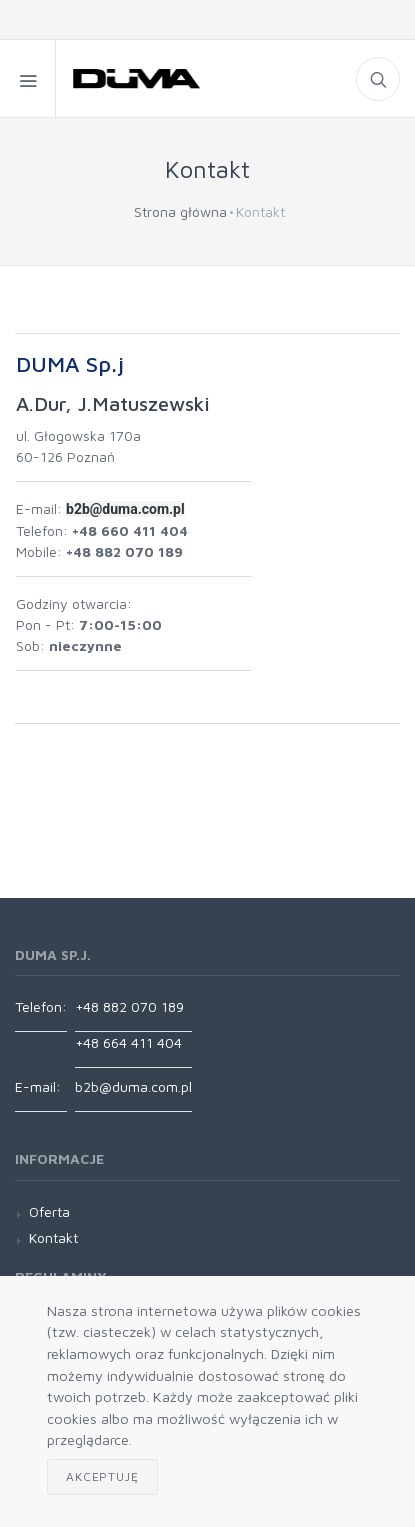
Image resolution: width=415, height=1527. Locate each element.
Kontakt (53, 1237)
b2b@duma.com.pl (133, 1086)
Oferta (49, 1211)
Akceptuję (102, 1476)
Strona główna (180, 211)
